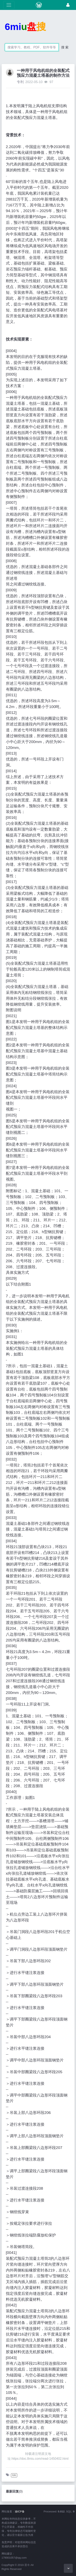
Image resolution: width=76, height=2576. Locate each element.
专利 (20, 82)
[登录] (68, 5)
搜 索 (65, 47)
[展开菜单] (8, 5)
